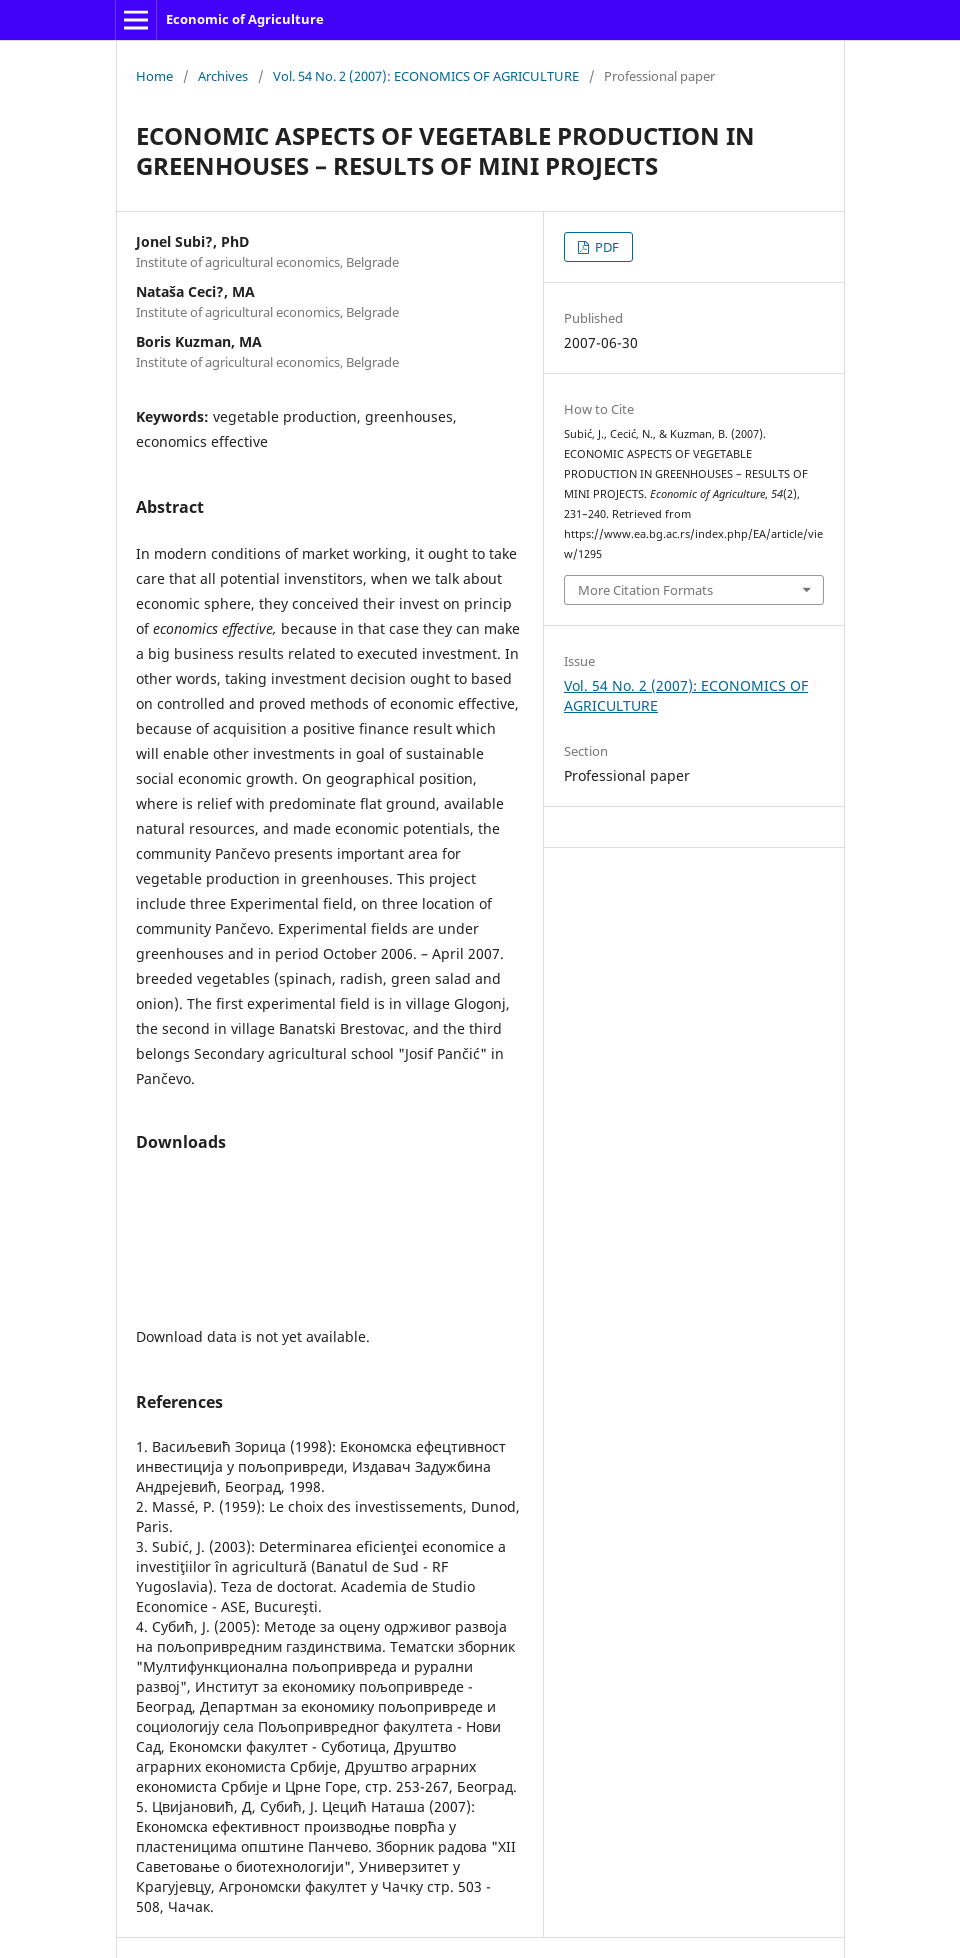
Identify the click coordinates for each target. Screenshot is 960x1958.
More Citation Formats (645, 590)
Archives (223, 76)
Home (154, 76)
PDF (605, 247)
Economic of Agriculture (245, 19)
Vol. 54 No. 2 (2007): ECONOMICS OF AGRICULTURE (426, 76)
